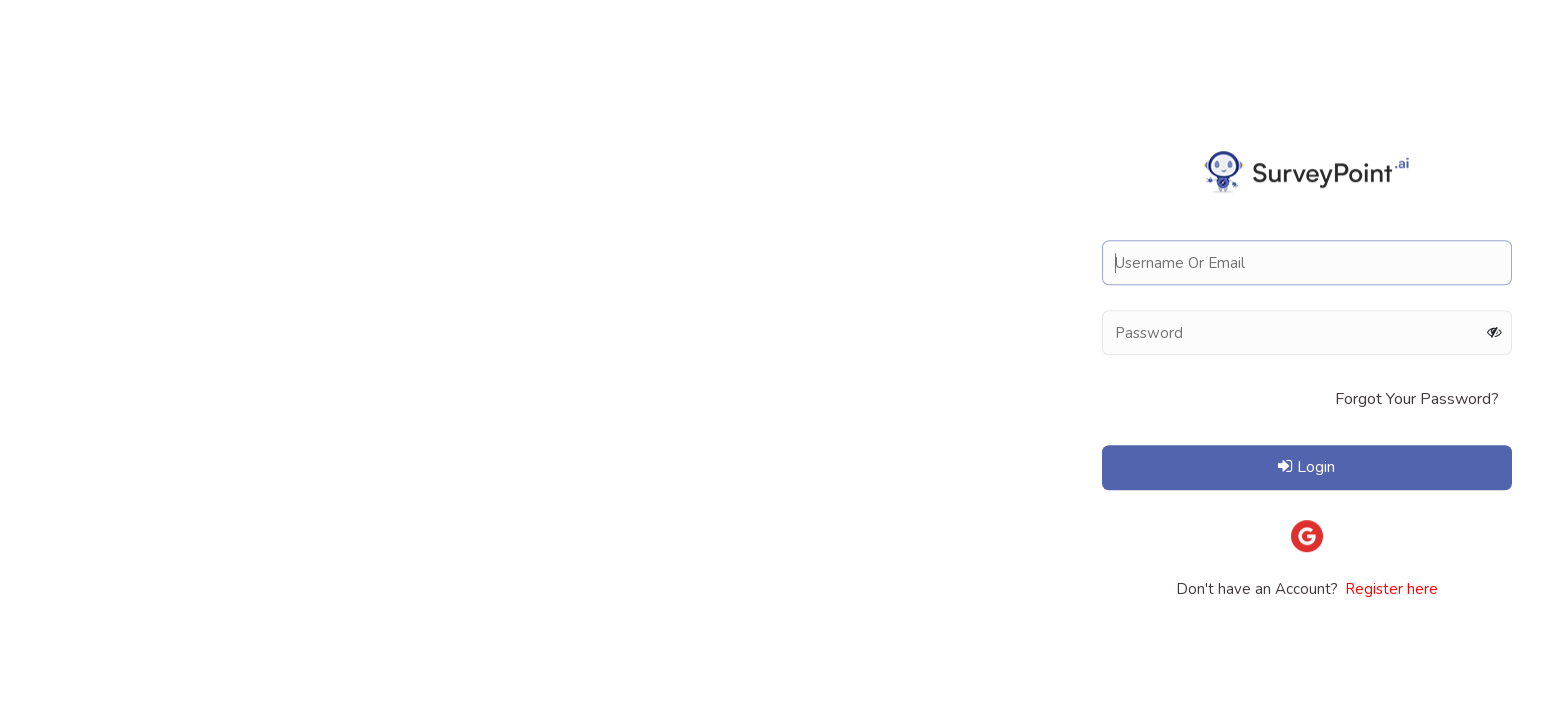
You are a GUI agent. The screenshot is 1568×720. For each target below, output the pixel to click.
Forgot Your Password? (1417, 399)
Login (1306, 467)
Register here (1389, 589)
